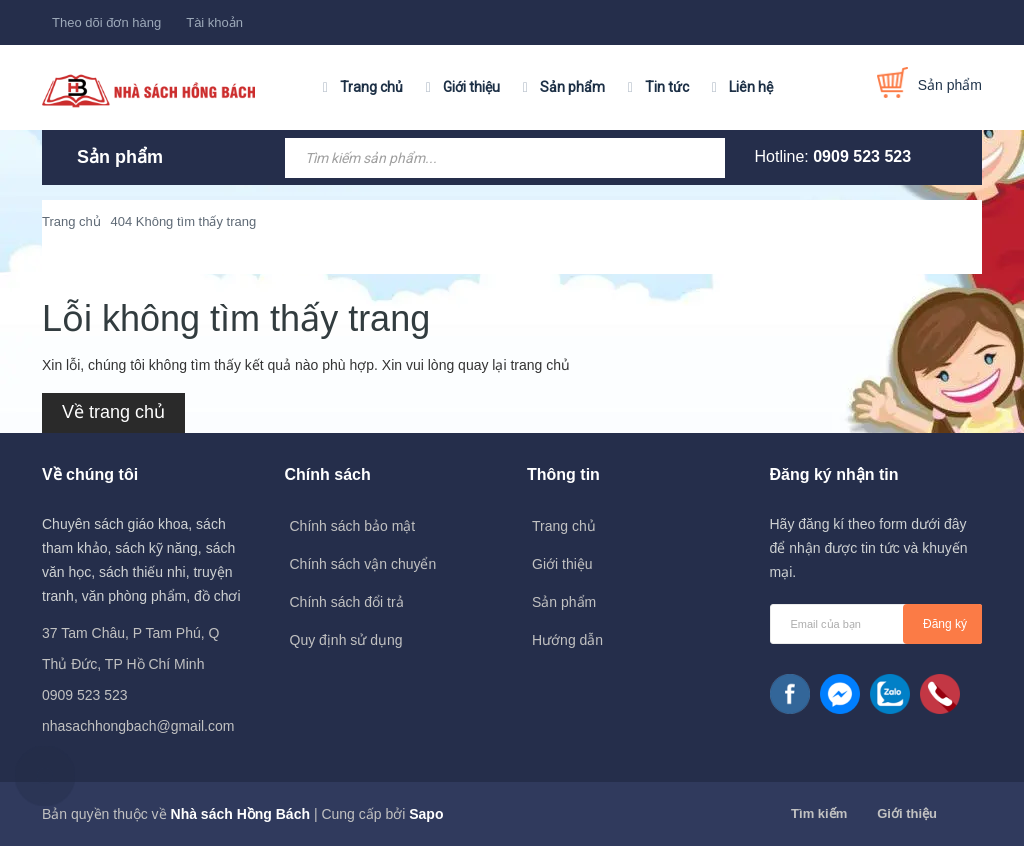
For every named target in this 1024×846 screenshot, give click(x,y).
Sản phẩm (572, 87)
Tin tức (667, 87)
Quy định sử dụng (346, 640)
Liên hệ (751, 87)
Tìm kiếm (819, 813)
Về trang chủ (113, 412)
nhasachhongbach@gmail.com (135, 726)
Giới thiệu (471, 87)
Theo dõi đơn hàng (106, 22)
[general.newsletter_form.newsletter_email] (876, 624)
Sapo (426, 814)
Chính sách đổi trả (347, 602)
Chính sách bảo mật (353, 526)
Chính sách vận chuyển (363, 564)
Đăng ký (945, 624)
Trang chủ (371, 87)
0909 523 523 (862, 156)
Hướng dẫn (567, 640)
